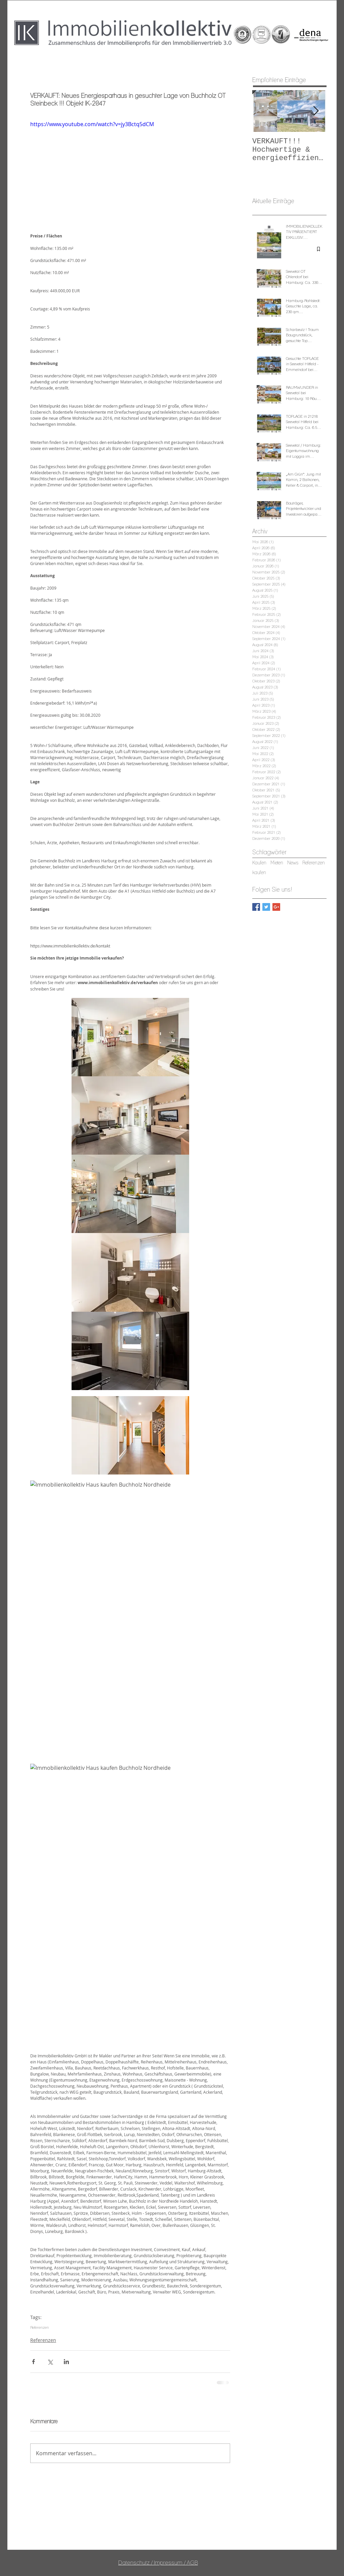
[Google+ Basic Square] (276, 907)
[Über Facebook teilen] (33, 2361)
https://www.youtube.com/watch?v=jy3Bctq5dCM (92, 124)
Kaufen (259, 862)
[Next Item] (316, 111)
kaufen (259, 872)
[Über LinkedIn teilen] (66, 2361)
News (292, 862)
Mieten (276, 862)
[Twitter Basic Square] (266, 907)
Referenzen (39, 2327)
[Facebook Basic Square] (256, 907)
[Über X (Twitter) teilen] (50, 2361)
